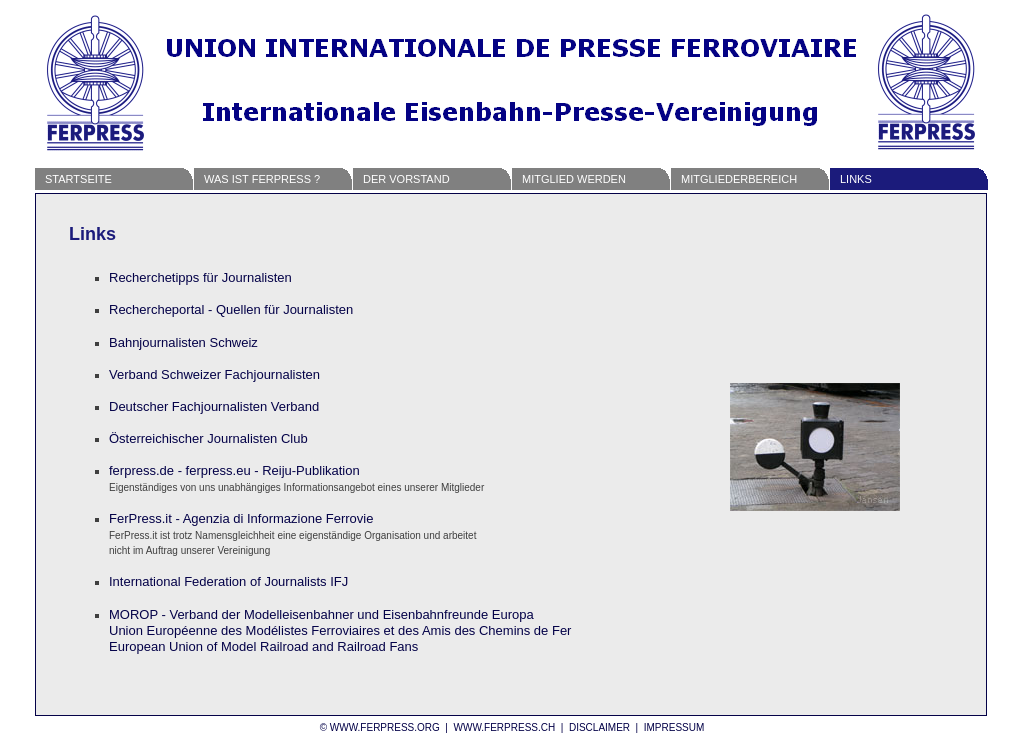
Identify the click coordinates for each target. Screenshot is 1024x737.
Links (856, 179)
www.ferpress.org (385, 727)
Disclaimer (599, 727)
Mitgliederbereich (739, 179)
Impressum (674, 727)
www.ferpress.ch (504, 727)
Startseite (78, 179)
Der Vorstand (406, 179)
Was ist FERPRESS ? (262, 179)
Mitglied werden (574, 179)
